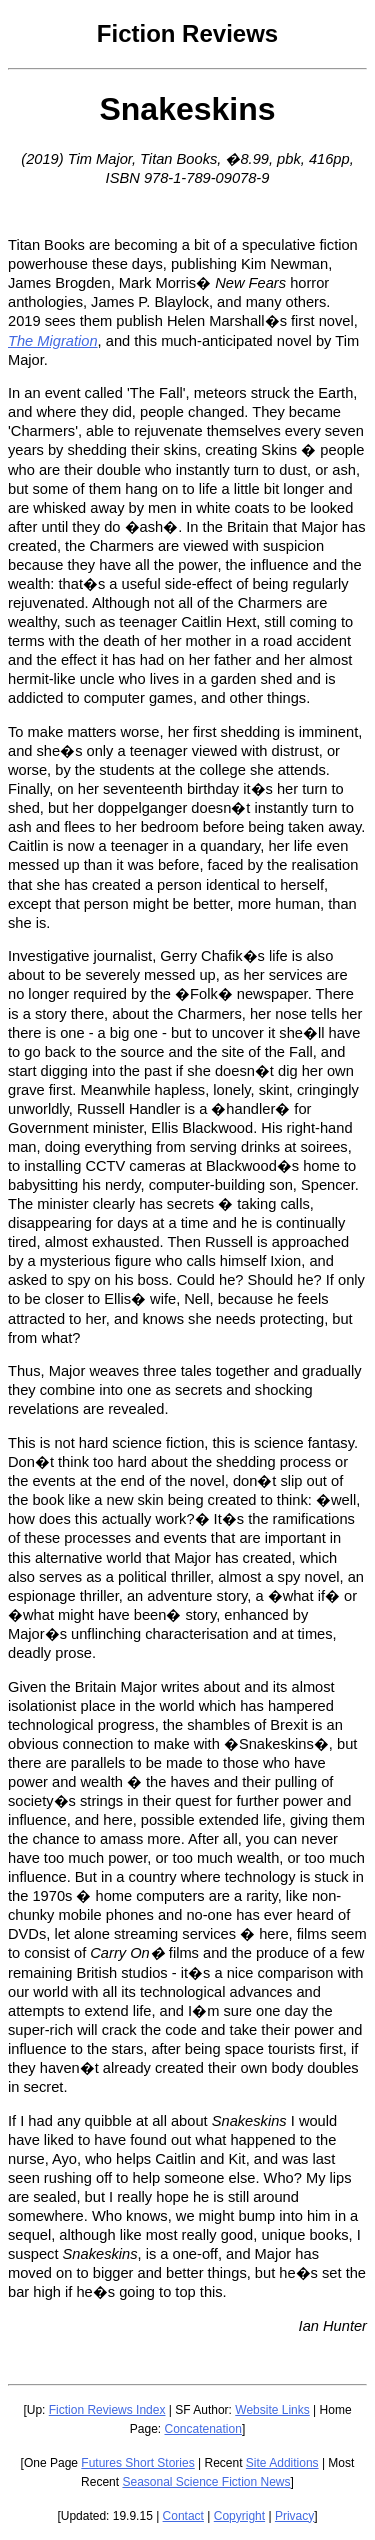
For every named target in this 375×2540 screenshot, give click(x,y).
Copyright (239, 2516)
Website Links (272, 2410)
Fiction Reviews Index (107, 2410)
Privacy (294, 2516)
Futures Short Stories (137, 2463)
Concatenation (202, 2429)
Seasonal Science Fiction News (206, 2482)
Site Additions (282, 2463)
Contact (183, 2516)
